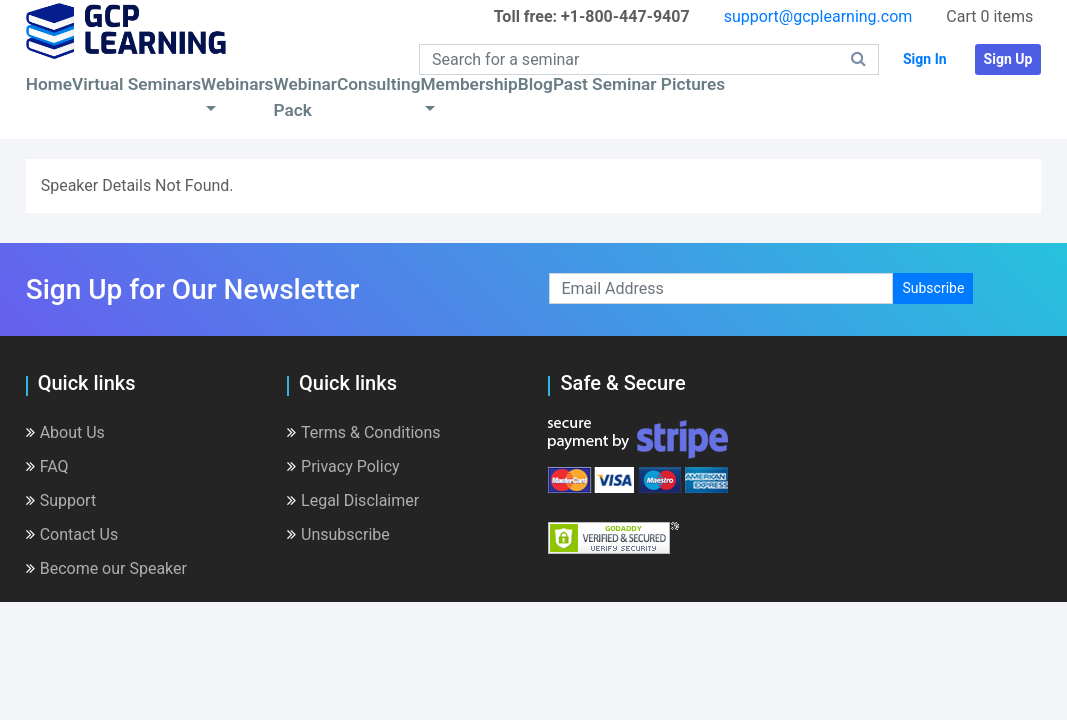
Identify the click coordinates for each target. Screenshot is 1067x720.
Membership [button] (469, 84)
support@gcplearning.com (818, 16)
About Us (65, 432)
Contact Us (72, 534)
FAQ (47, 466)
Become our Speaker (106, 568)
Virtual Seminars (136, 84)
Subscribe (933, 288)
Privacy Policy (343, 466)
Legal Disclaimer (353, 500)
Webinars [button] (237, 84)
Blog (535, 84)
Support (61, 500)
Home (49, 84)
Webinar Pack (306, 97)
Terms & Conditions (364, 432)
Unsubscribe (338, 534)
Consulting (378, 84)
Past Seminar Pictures (639, 84)
